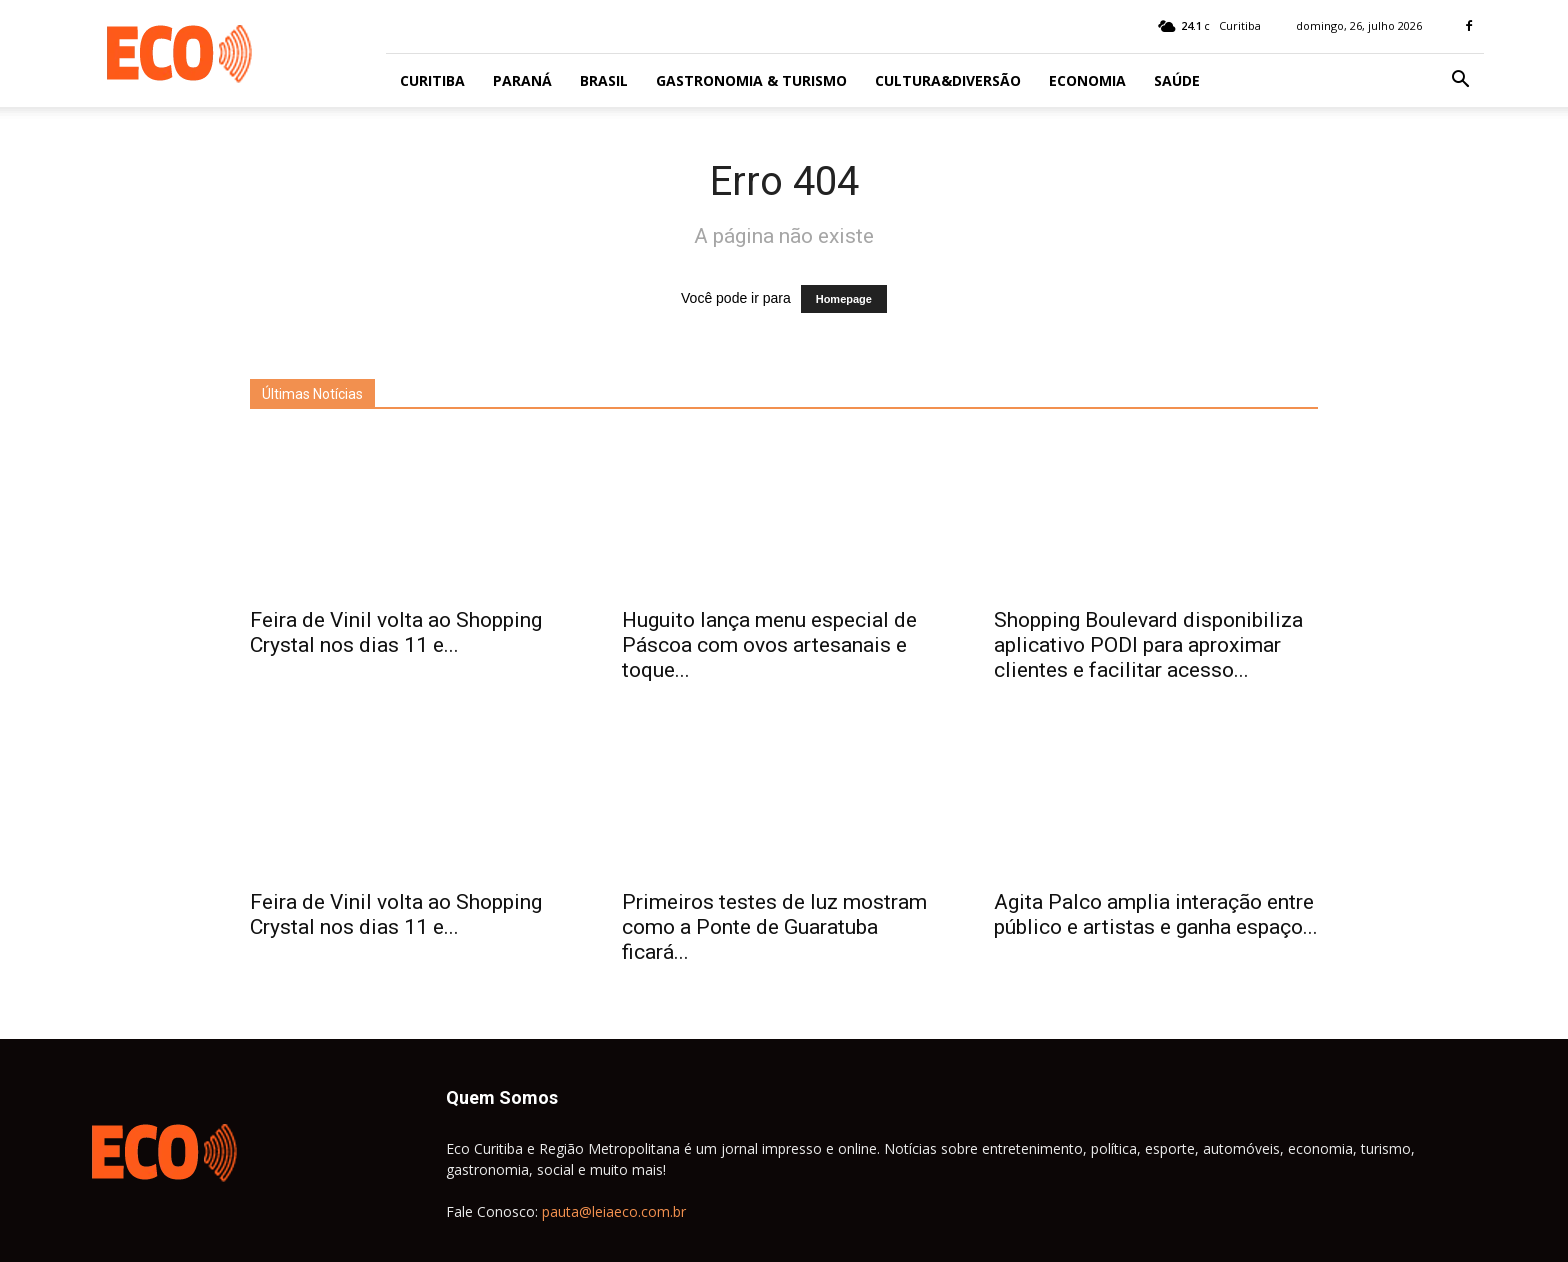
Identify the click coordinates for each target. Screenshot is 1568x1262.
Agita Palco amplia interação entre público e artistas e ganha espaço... (1156, 914)
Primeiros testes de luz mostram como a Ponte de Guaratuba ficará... (774, 927)
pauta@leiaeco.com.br (614, 1211)
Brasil (604, 80)
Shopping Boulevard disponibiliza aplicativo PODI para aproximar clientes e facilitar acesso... (1148, 645)
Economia (1087, 80)
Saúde (1177, 80)
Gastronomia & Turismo (751, 80)
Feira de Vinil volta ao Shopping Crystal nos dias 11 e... (396, 632)
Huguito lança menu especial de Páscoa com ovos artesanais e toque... (769, 645)
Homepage (844, 299)
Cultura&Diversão (948, 80)
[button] (1460, 81)
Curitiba (432, 80)
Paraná (522, 80)
